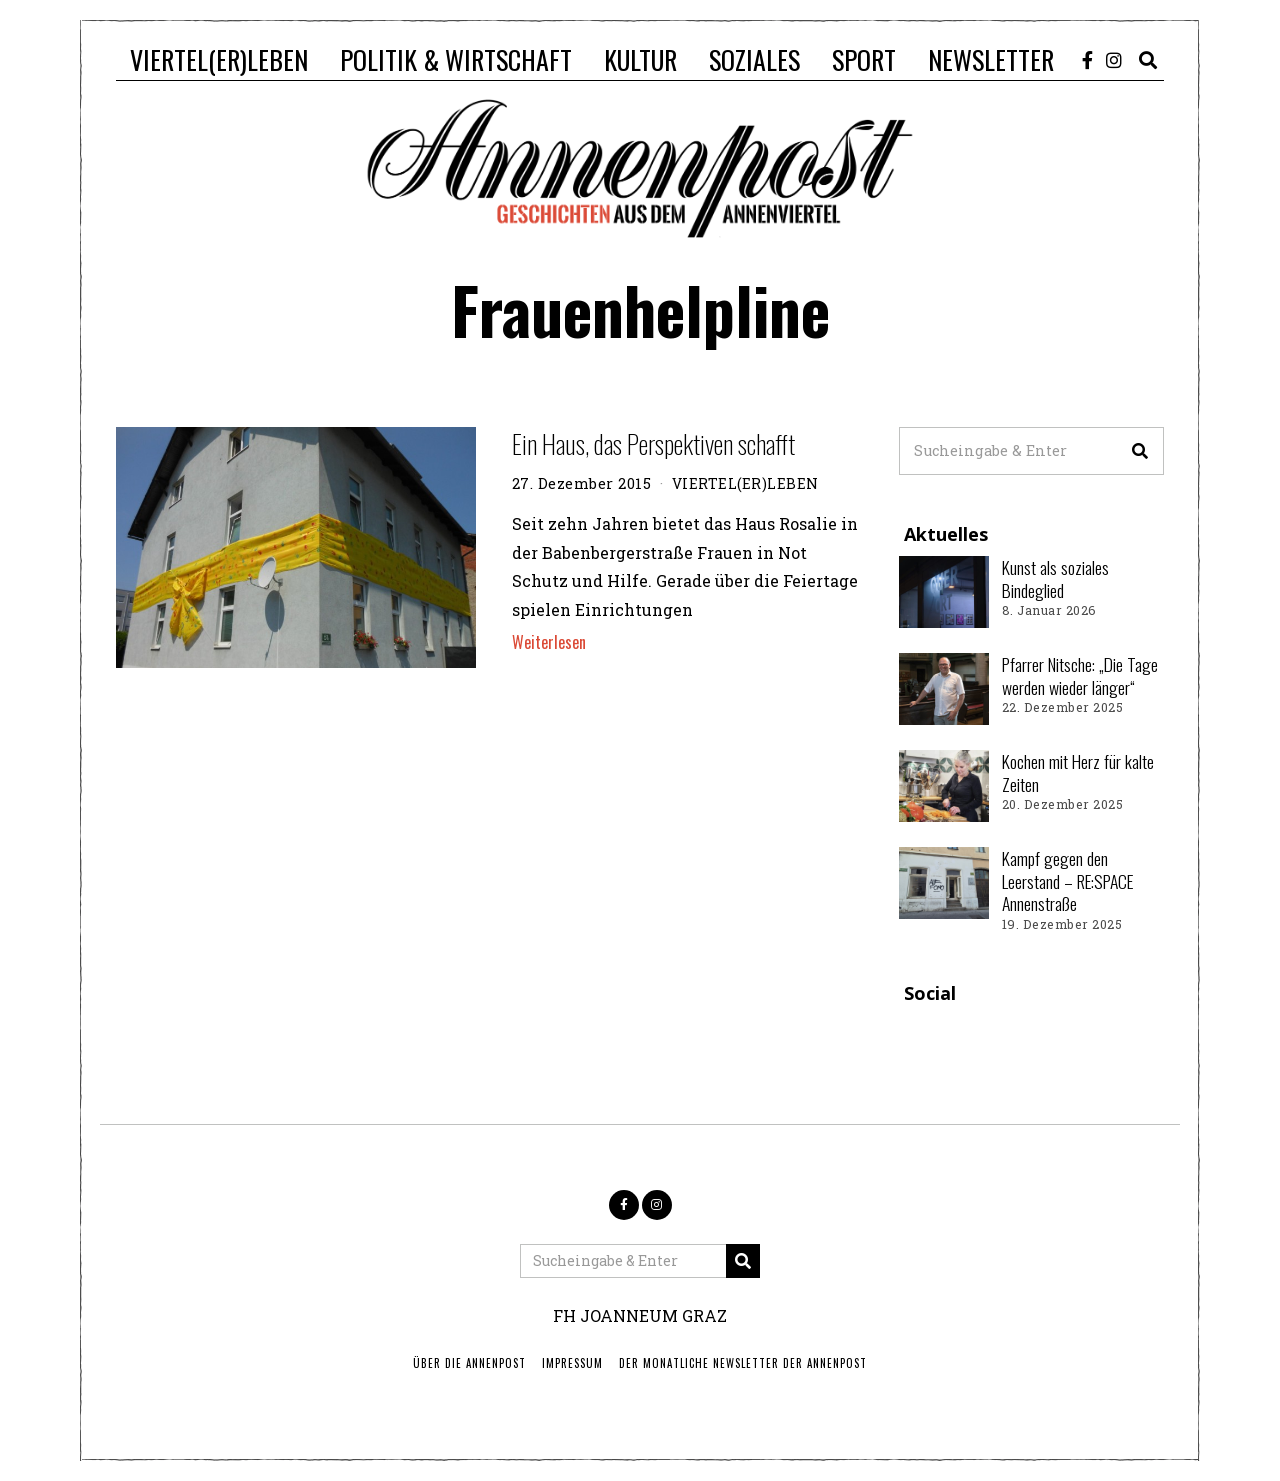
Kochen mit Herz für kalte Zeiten (1078, 772)
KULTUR (640, 59)
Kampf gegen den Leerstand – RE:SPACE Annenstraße (1067, 881)
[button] (1140, 451)
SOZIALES (754, 59)
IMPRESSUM (572, 1363)
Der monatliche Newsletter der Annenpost (743, 1363)
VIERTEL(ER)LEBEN (219, 59)
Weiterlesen (549, 642)
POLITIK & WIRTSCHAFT (456, 59)
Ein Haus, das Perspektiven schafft (653, 443)
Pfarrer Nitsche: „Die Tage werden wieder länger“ (1080, 675)
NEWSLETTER (991, 59)
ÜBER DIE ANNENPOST (469, 1363)
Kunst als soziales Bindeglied (1055, 578)
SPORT (864, 59)
